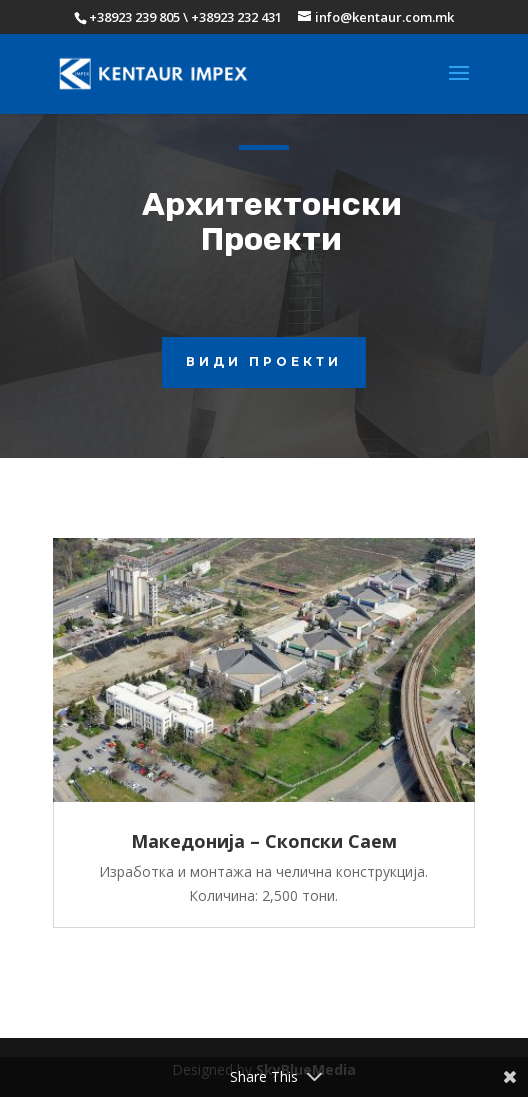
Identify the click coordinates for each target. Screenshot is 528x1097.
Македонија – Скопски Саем (264, 841)
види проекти (264, 361)
